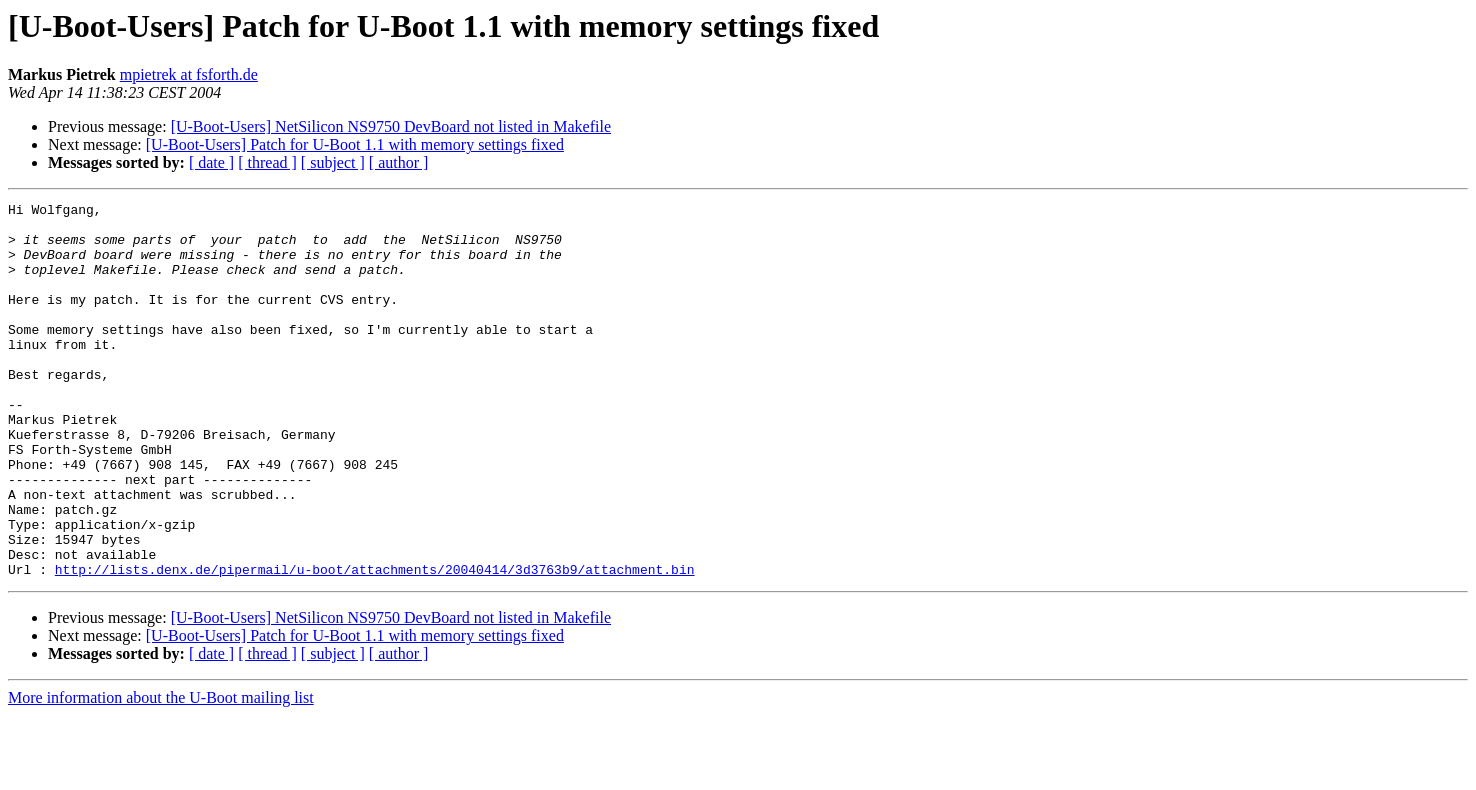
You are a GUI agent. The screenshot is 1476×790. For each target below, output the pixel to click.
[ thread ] (267, 162)
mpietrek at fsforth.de (189, 74)
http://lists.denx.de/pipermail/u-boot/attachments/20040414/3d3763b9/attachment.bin (375, 644)
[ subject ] (333, 162)
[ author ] (399, 162)
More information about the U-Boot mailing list (161, 772)
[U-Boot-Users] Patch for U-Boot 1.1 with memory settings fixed (355, 144)
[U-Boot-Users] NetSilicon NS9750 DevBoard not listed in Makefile (391, 126)
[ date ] (211, 162)
